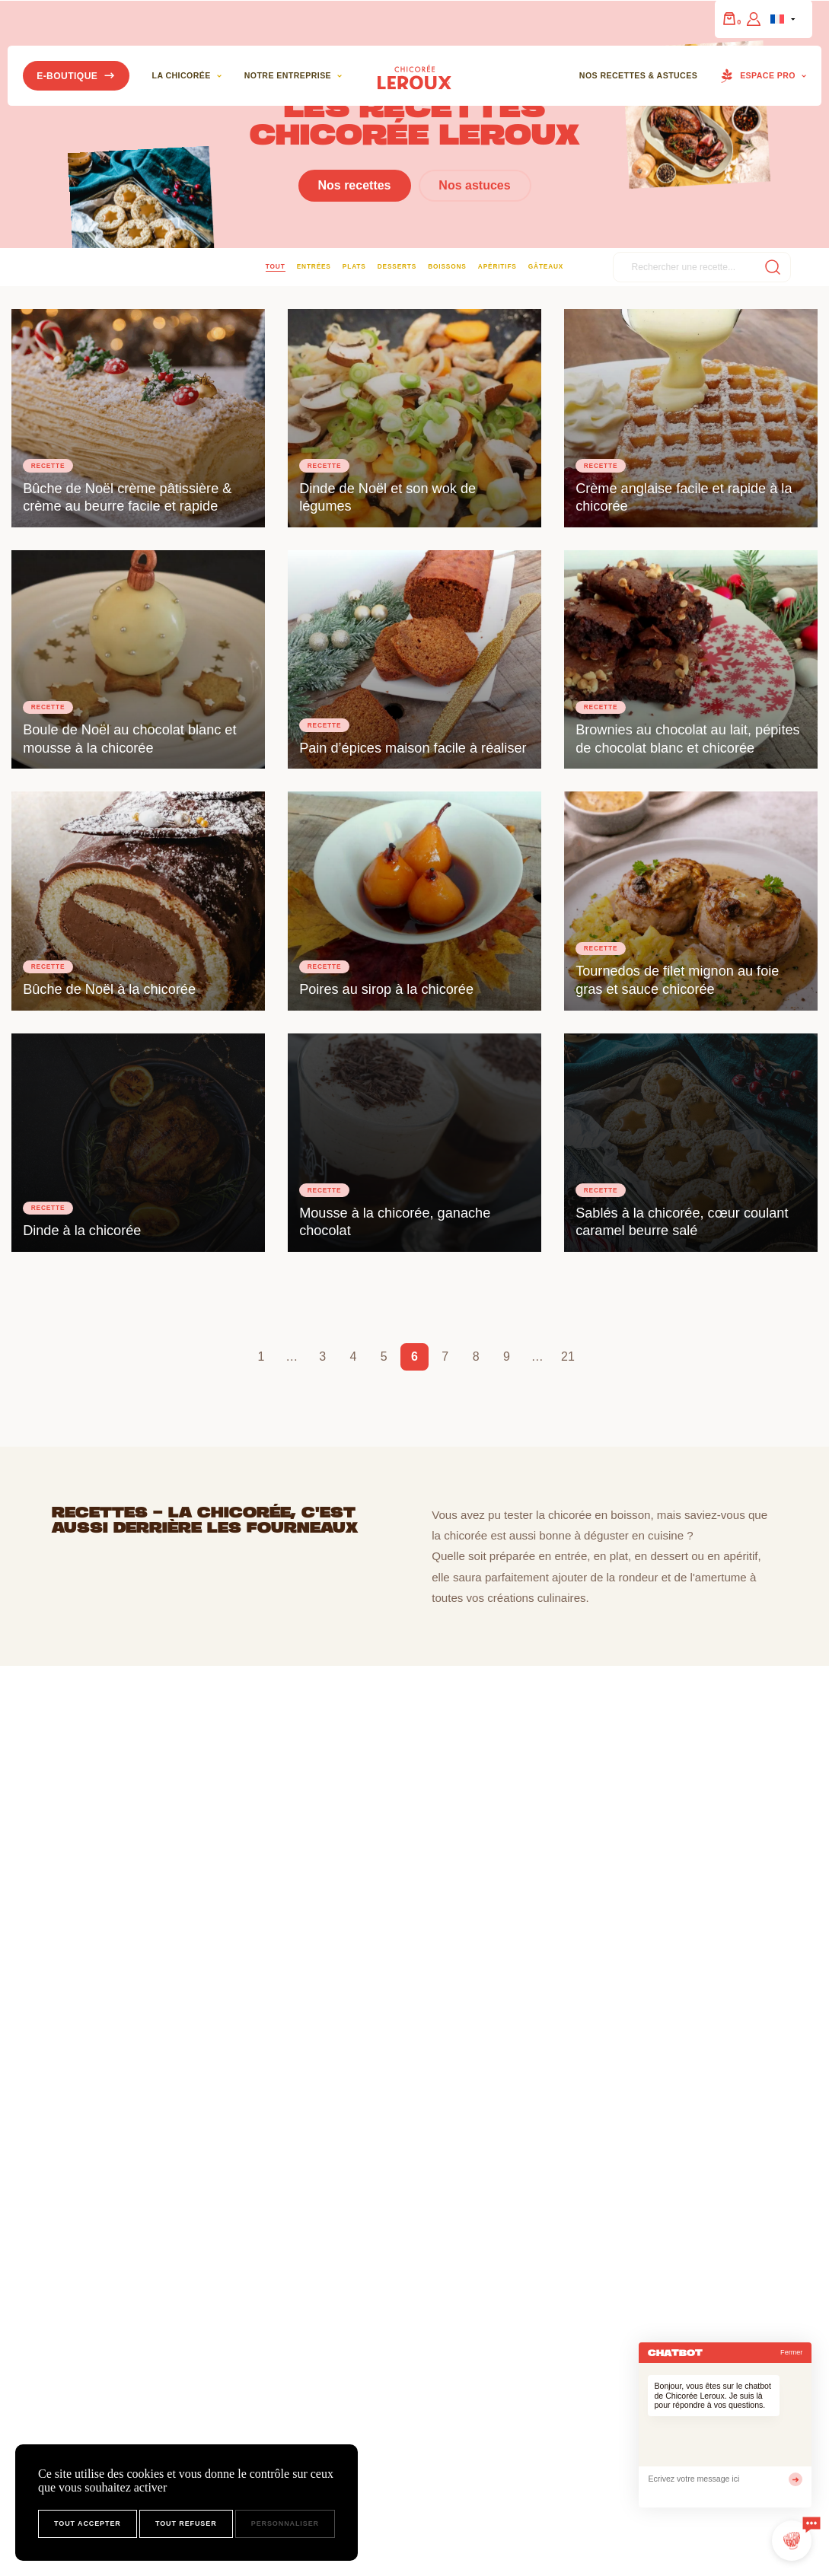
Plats (354, 266)
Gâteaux (545, 266)
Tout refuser (186, 2523)
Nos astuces (474, 186)
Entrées (314, 266)
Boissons (447, 266)
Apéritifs (497, 266)
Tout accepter (87, 2523)
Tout (275, 266)
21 (568, 1356)
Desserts (397, 266)
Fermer (791, 2352)
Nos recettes (354, 186)
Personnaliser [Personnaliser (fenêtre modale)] (285, 2523)
